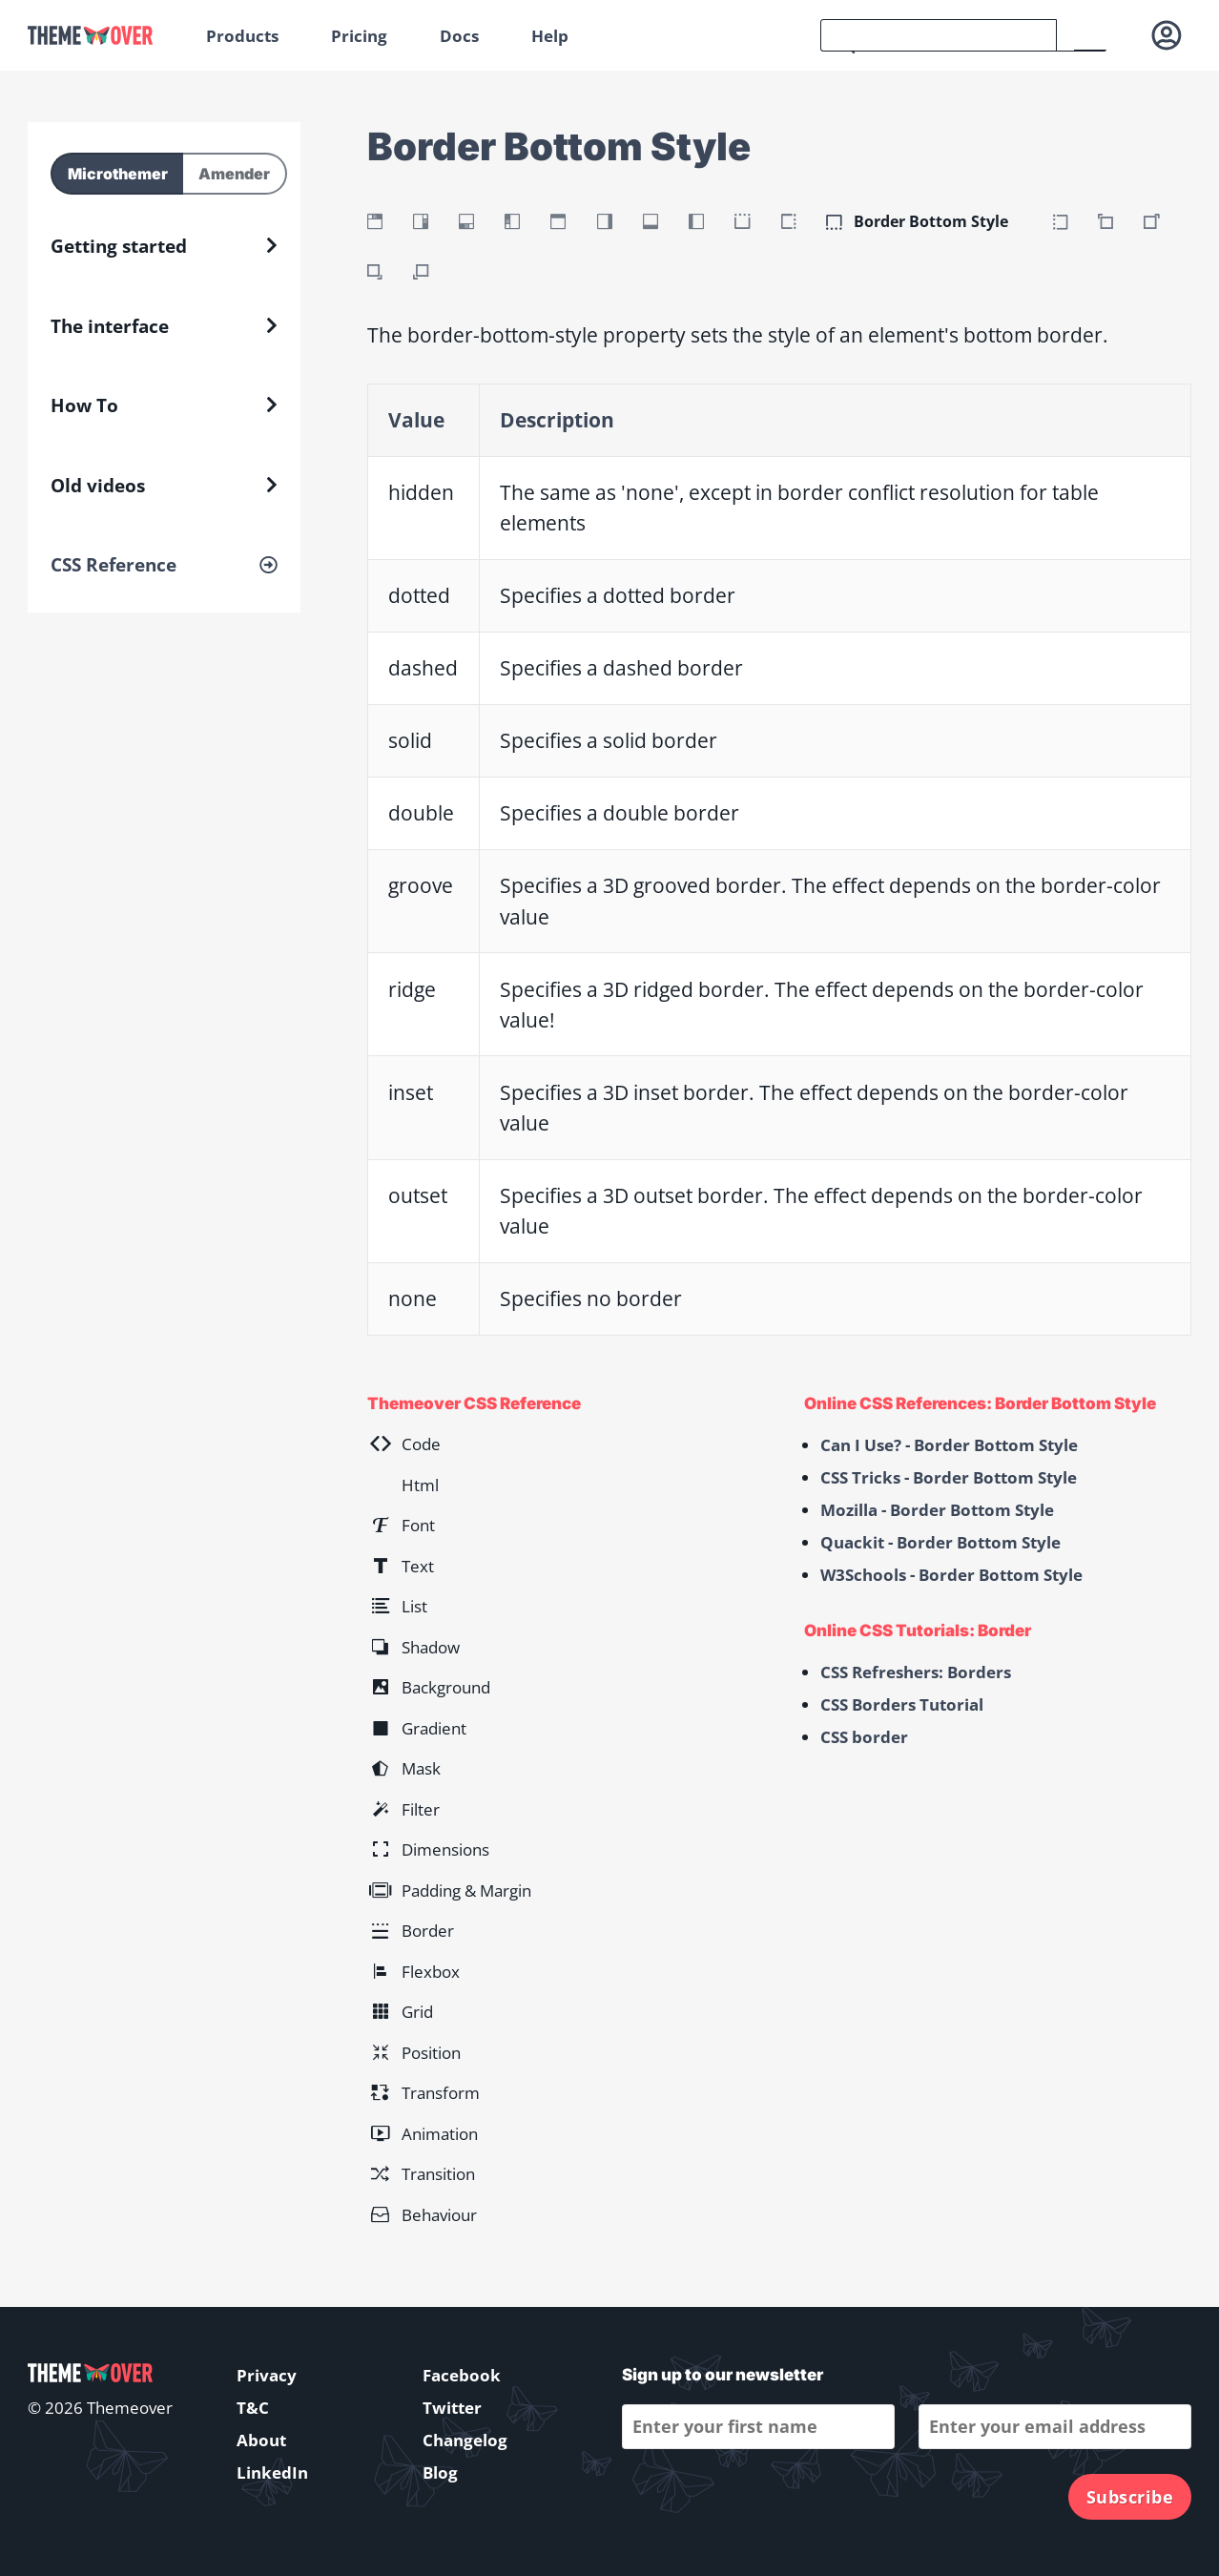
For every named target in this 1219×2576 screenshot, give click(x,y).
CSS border (864, 1737)
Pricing (359, 36)
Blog (440, 2472)
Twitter (452, 2408)
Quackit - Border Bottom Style (940, 1542)
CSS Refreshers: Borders (915, 1672)
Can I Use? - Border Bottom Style (949, 1445)
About (261, 2440)
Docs (459, 36)
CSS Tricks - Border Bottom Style (948, 1477)
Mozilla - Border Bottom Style (937, 1510)
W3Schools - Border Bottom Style (951, 1575)
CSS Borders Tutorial (901, 1704)
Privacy (267, 2375)
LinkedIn (272, 2472)
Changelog (465, 2440)
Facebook (462, 2375)
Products (242, 36)
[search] (938, 35)
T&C (253, 2408)
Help (549, 36)
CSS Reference (113, 564)
